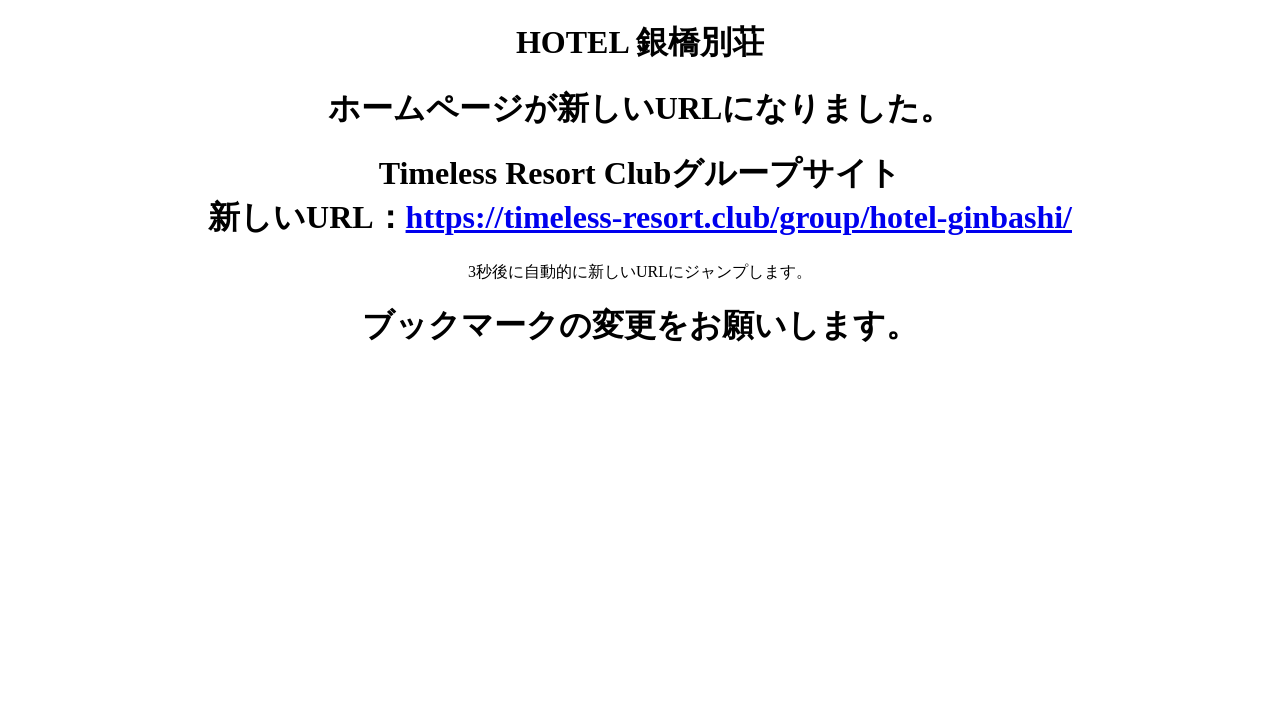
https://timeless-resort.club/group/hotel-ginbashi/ (739, 217)
